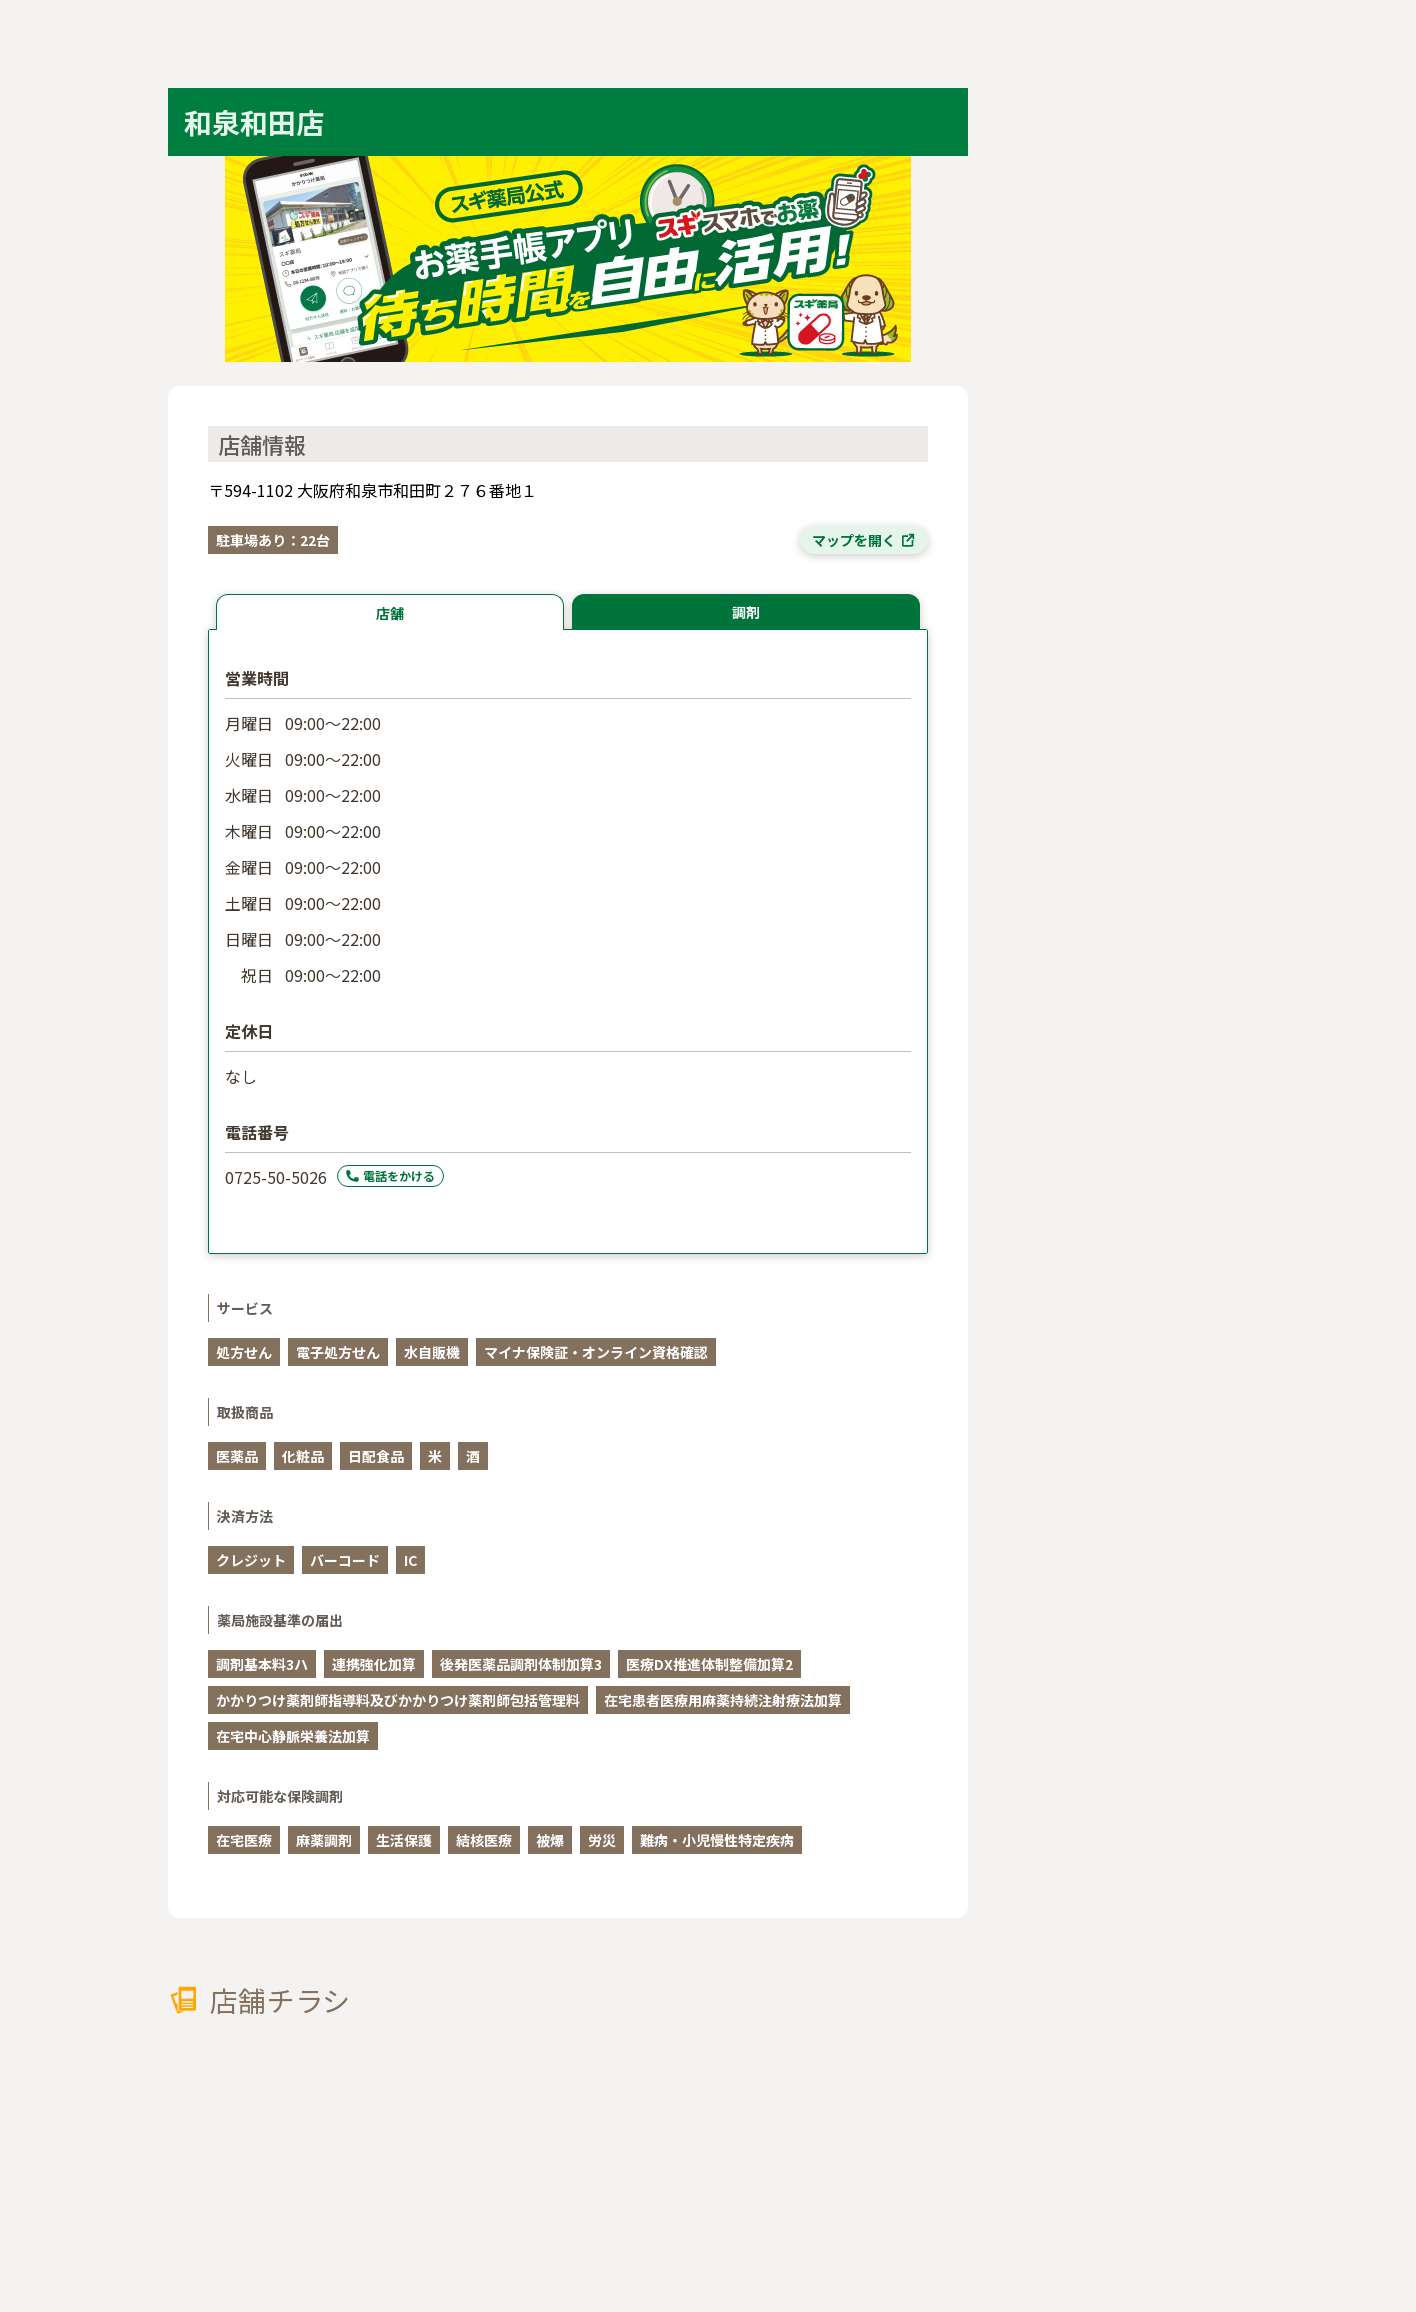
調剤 (746, 612)
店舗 (390, 613)
